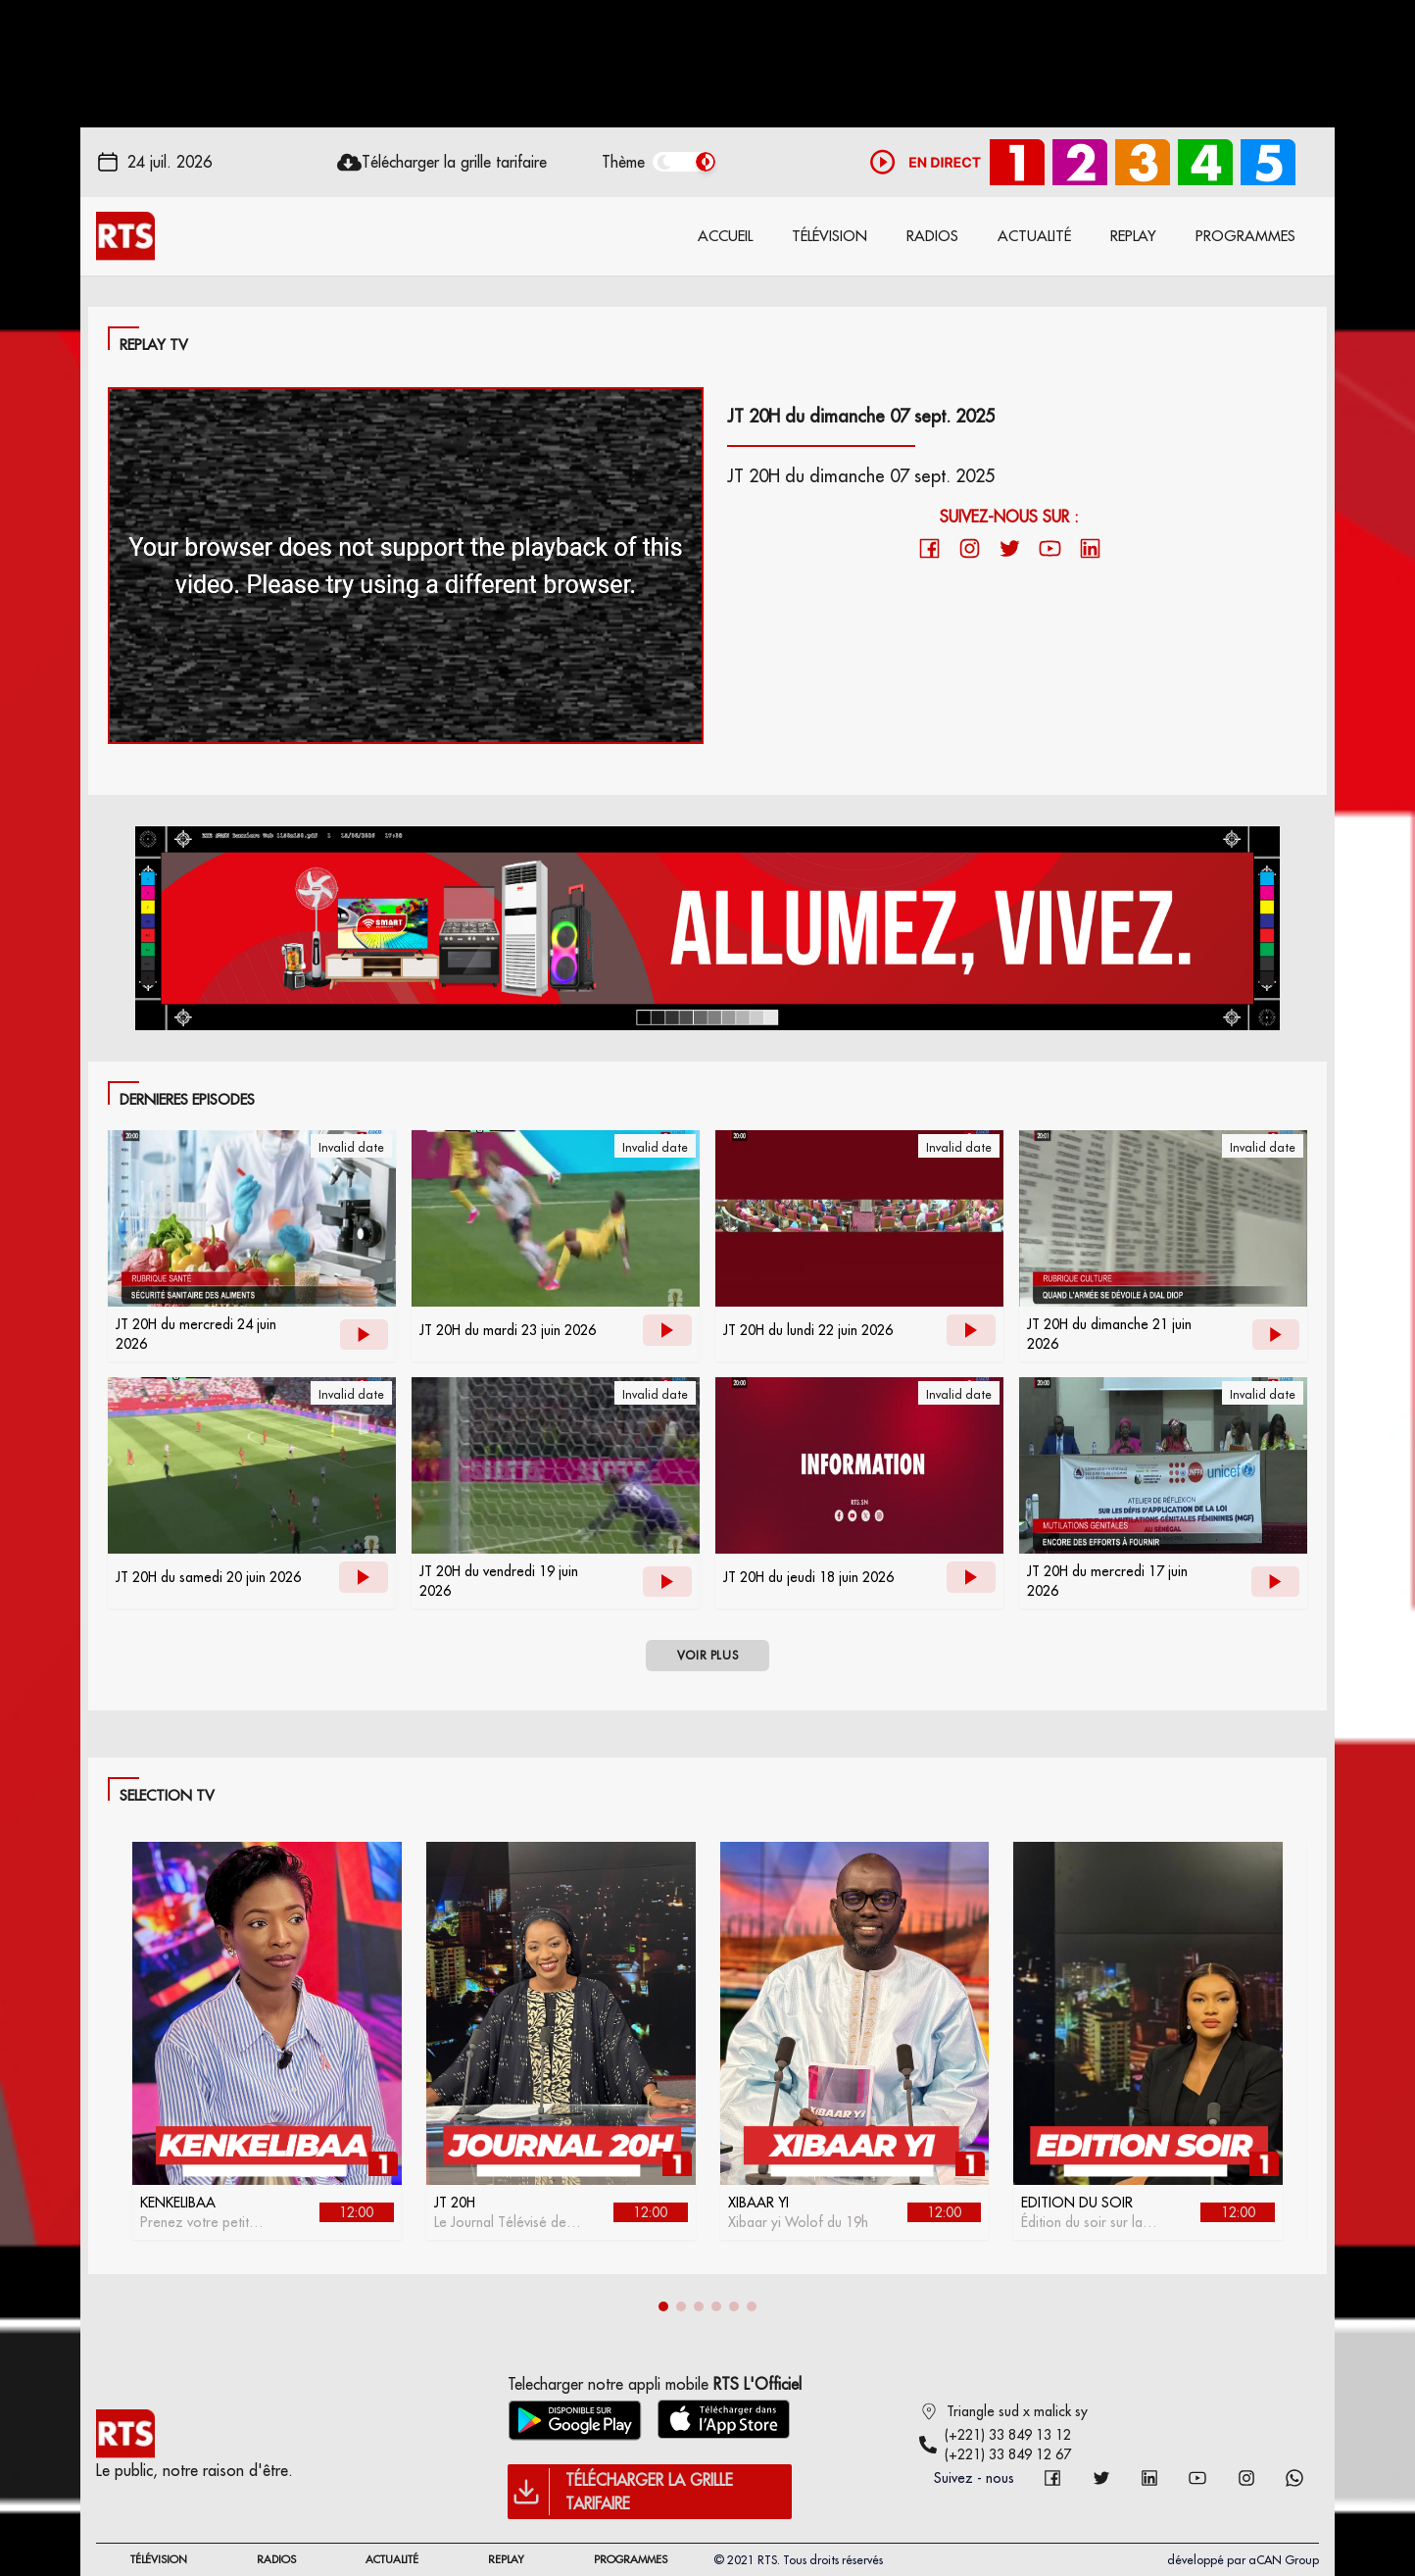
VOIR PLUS (707, 1655)
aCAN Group (1283, 2559)
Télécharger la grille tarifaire (454, 162)
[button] (663, 2306)
